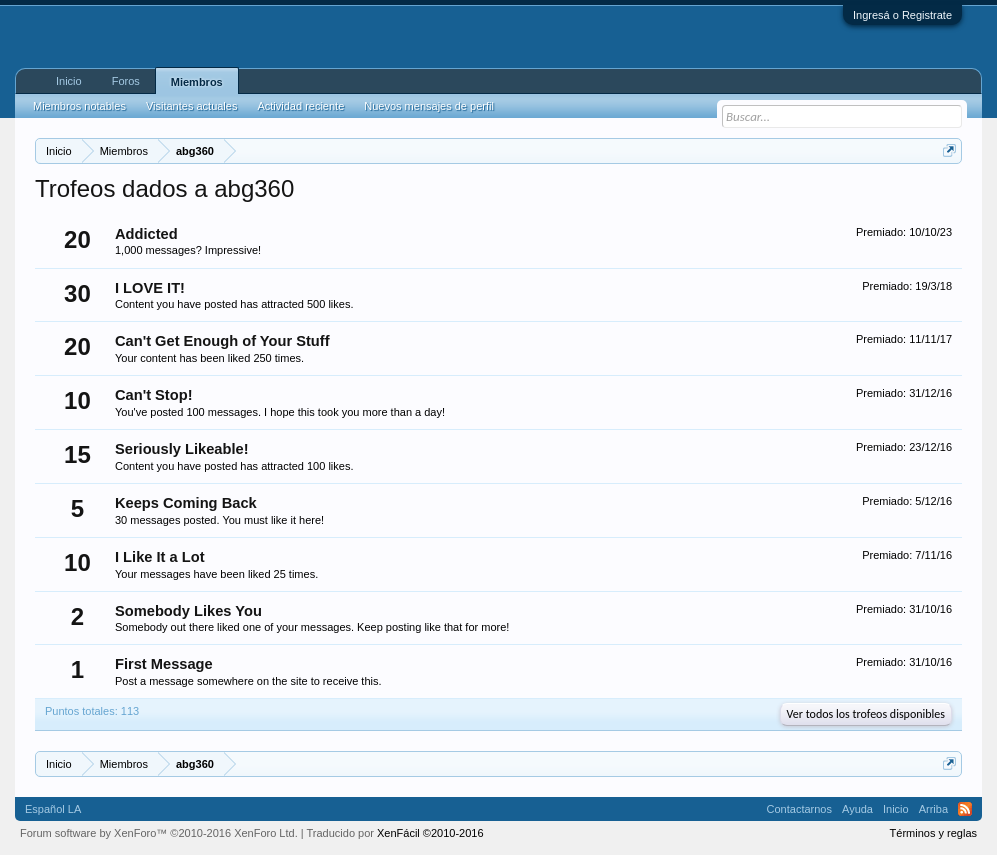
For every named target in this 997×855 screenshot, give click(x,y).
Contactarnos (799, 809)
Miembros (197, 82)
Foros (126, 81)
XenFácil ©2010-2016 (430, 833)
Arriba (933, 809)
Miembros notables (79, 106)
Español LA (53, 809)
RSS (965, 809)
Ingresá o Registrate (902, 15)
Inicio (69, 81)
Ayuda (857, 809)
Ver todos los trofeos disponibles (866, 714)
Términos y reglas (933, 833)
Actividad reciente (300, 106)
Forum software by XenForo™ (159, 833)
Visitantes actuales (192, 106)
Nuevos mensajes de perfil (429, 106)
